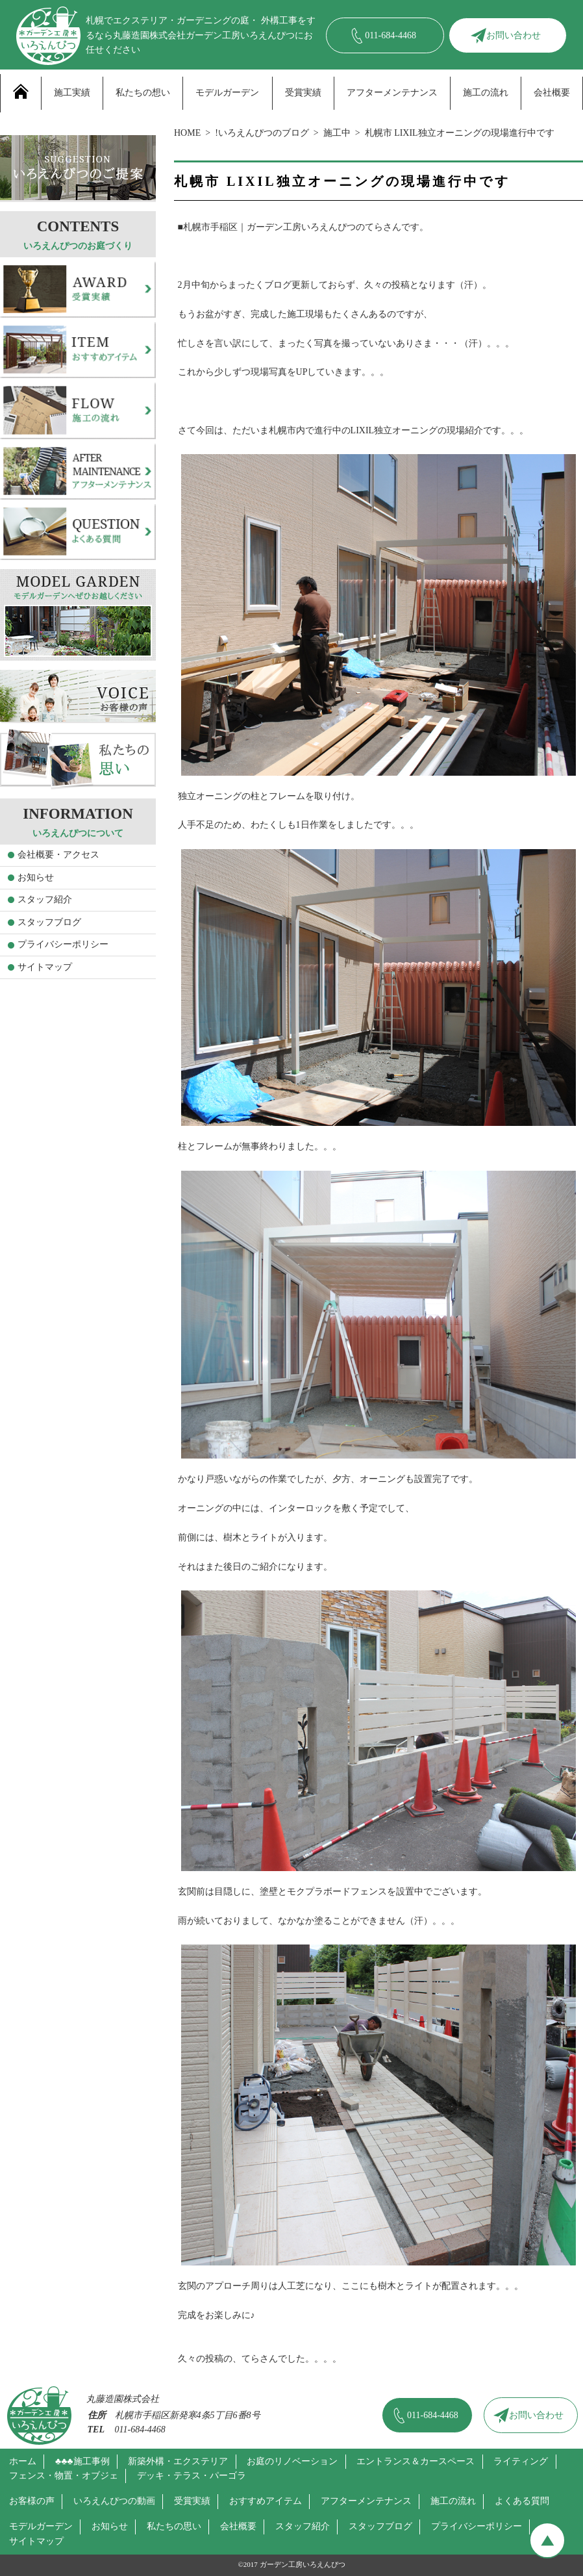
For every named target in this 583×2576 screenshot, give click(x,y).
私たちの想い (143, 92)
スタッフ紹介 (45, 899)
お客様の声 (32, 2501)
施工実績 (72, 92)
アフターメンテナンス (392, 92)
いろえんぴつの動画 (114, 2501)
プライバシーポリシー (63, 944)
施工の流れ (485, 92)
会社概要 (552, 92)
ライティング (520, 2461)
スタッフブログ (49, 922)
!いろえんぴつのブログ (262, 133)
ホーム (22, 2461)
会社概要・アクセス (58, 855)
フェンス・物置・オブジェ (63, 2475)
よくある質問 (522, 2501)
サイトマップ (45, 967)
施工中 (337, 133)
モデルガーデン (227, 92)
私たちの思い (174, 2526)
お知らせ (36, 877)
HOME (187, 133)
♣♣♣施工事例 (82, 2461)
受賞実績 (303, 92)
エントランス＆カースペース (415, 2461)
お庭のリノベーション (292, 2461)
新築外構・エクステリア (178, 2461)
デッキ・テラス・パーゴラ (191, 2475)
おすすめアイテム (265, 2501)
